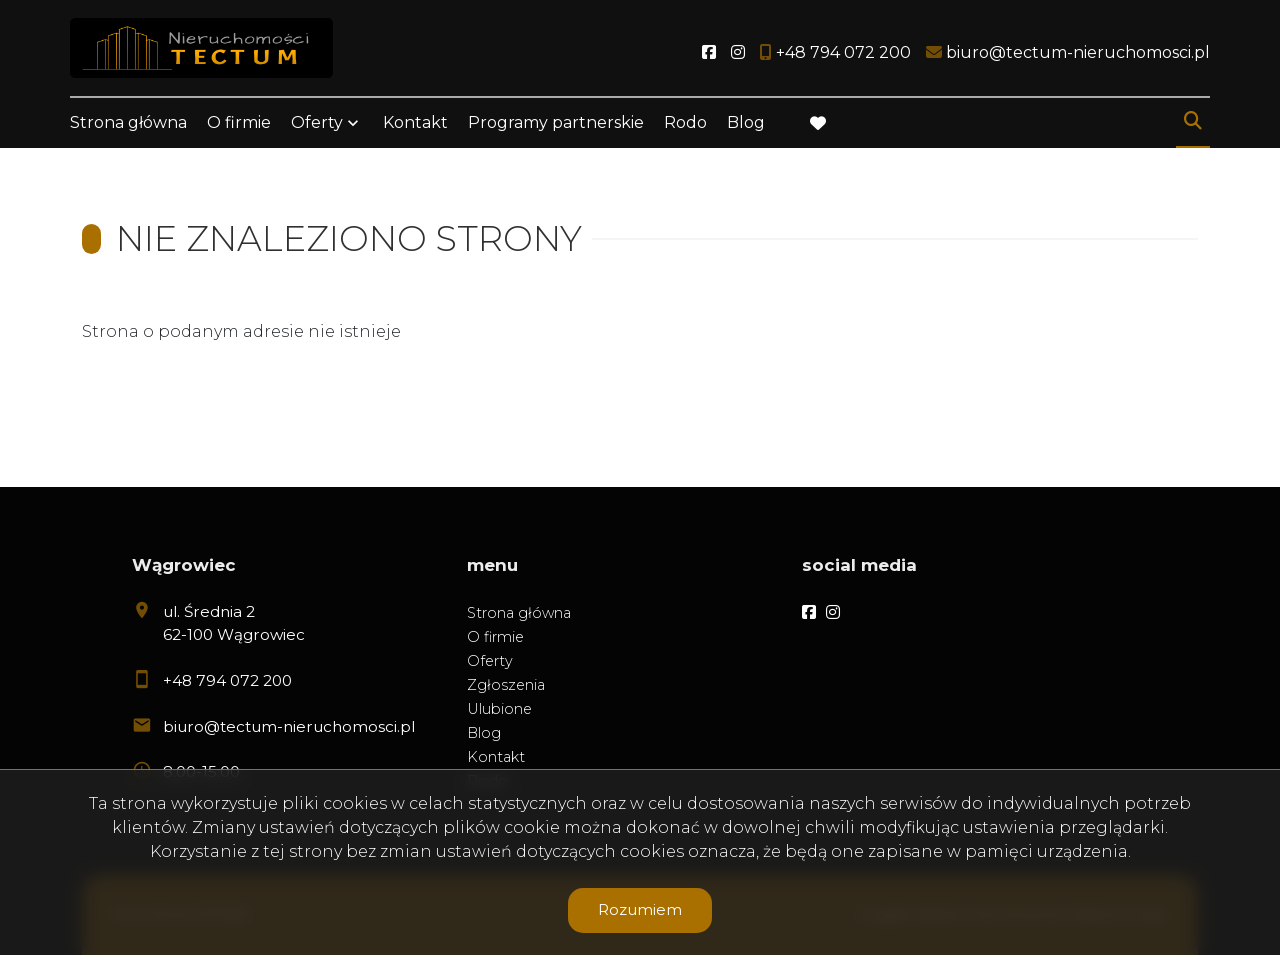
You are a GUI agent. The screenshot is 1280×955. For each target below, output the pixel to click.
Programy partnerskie (556, 122)
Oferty (317, 122)
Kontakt (415, 122)
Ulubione (499, 709)
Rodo (685, 122)
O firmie (239, 122)
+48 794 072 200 (227, 680)
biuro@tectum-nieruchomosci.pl (289, 726)
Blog (746, 122)
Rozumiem (640, 909)
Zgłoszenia (506, 685)
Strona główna (128, 122)
